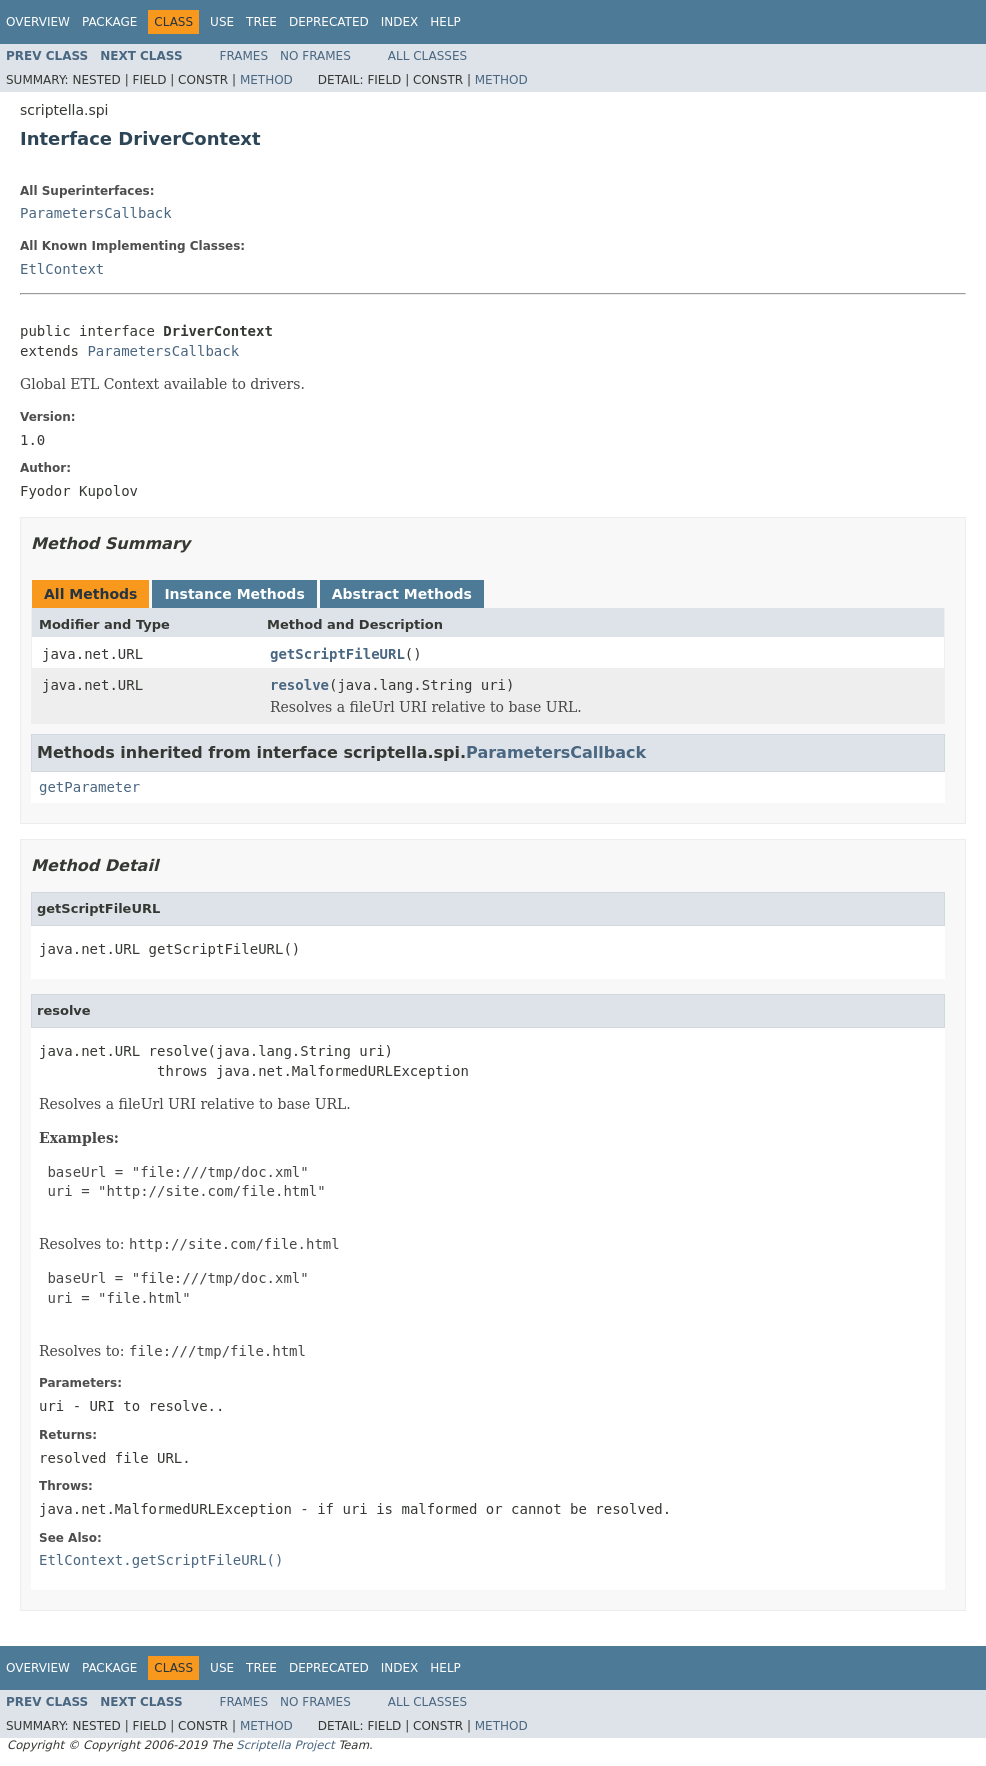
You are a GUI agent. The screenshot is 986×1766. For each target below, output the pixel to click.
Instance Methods (234, 594)
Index (400, 22)
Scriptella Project (285, 1745)
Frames (244, 56)
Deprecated (329, 22)
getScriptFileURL (337, 654)
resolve (299, 685)
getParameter (89, 787)
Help (445, 22)
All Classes (427, 56)
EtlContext (62, 269)
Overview (38, 22)
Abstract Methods (402, 594)
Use (222, 22)
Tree (261, 22)
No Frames (315, 56)
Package (109, 22)
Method (266, 80)
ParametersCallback (96, 213)
